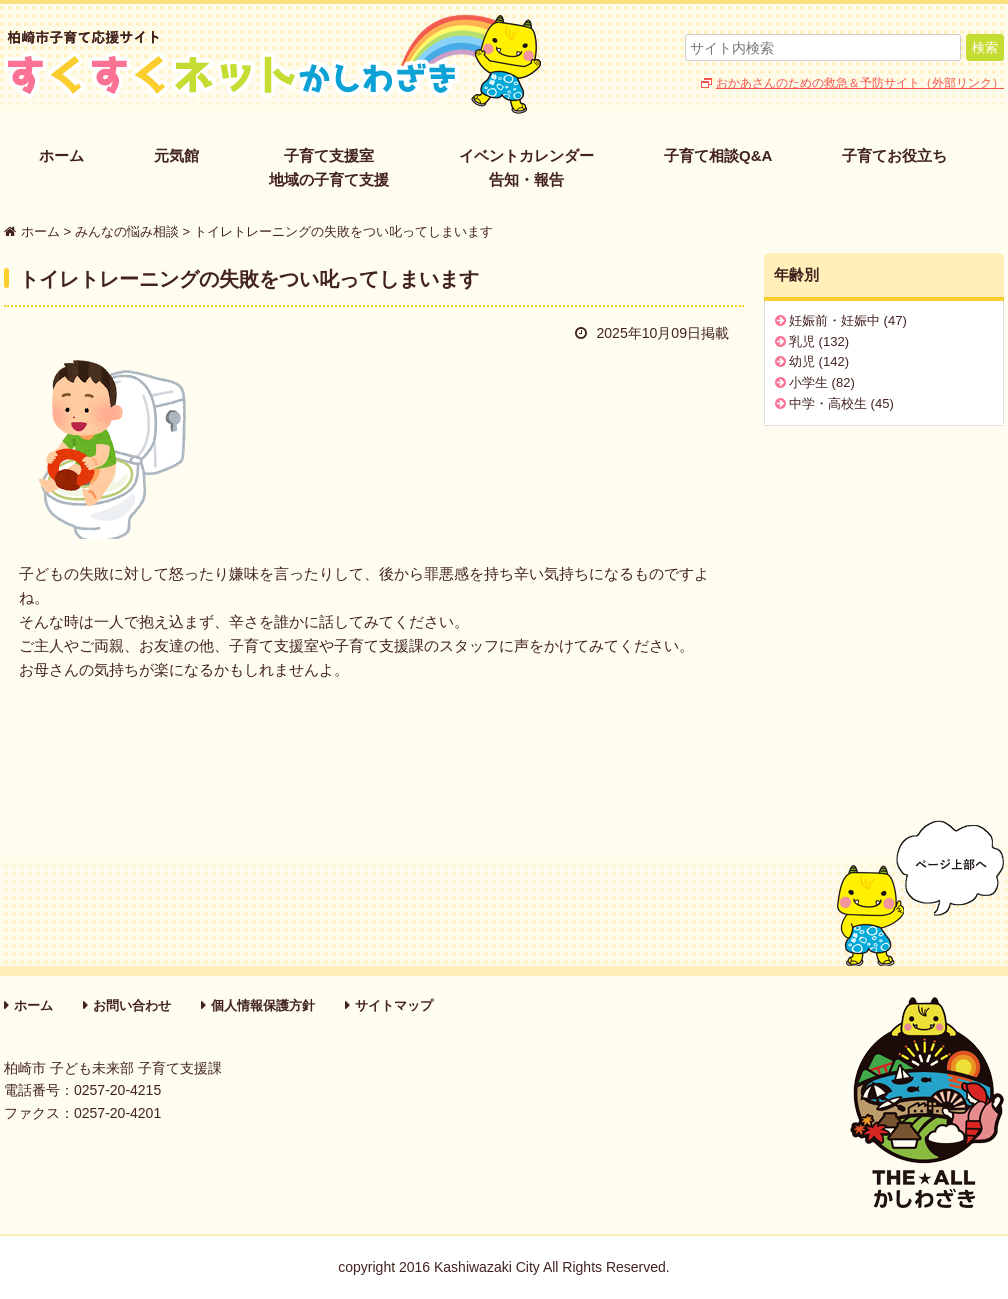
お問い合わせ (132, 1005)
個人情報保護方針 (263, 1005)
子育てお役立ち (894, 155)
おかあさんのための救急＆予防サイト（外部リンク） (860, 83)
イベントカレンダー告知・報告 (526, 167)
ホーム (61, 155)
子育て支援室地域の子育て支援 (329, 167)
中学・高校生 (828, 403)
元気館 (176, 155)
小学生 (808, 382)
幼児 (802, 361)
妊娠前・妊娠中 (834, 320)
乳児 (802, 341)
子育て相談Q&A (718, 155)
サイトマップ (394, 1005)
